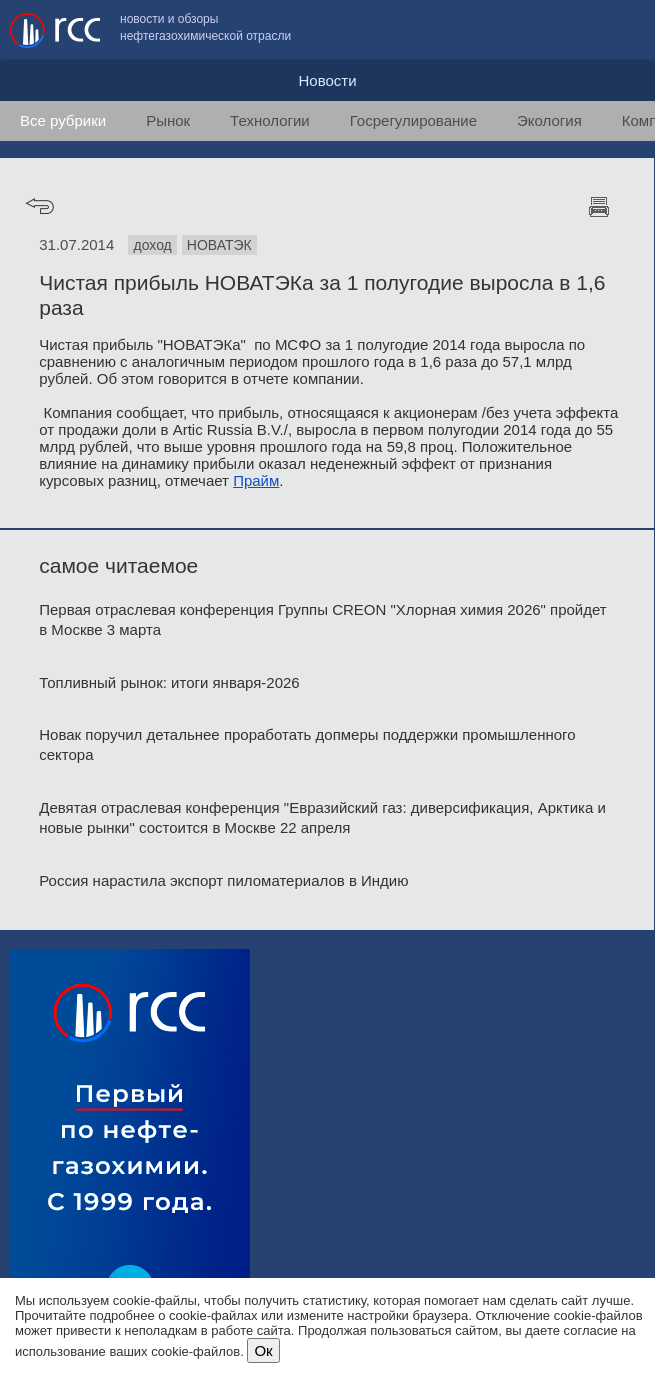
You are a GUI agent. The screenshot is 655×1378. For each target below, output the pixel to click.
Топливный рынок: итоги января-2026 (169, 682)
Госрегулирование (413, 120)
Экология (549, 120)
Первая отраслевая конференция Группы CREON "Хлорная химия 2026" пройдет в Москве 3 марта (322, 619)
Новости (327, 80)
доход (152, 245)
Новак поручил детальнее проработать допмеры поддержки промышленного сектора (307, 744)
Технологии (270, 120)
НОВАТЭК (219, 245)
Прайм (256, 480)
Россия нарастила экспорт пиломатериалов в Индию (223, 880)
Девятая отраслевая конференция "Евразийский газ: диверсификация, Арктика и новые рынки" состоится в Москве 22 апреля (322, 817)
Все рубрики (63, 120)
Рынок (168, 120)
